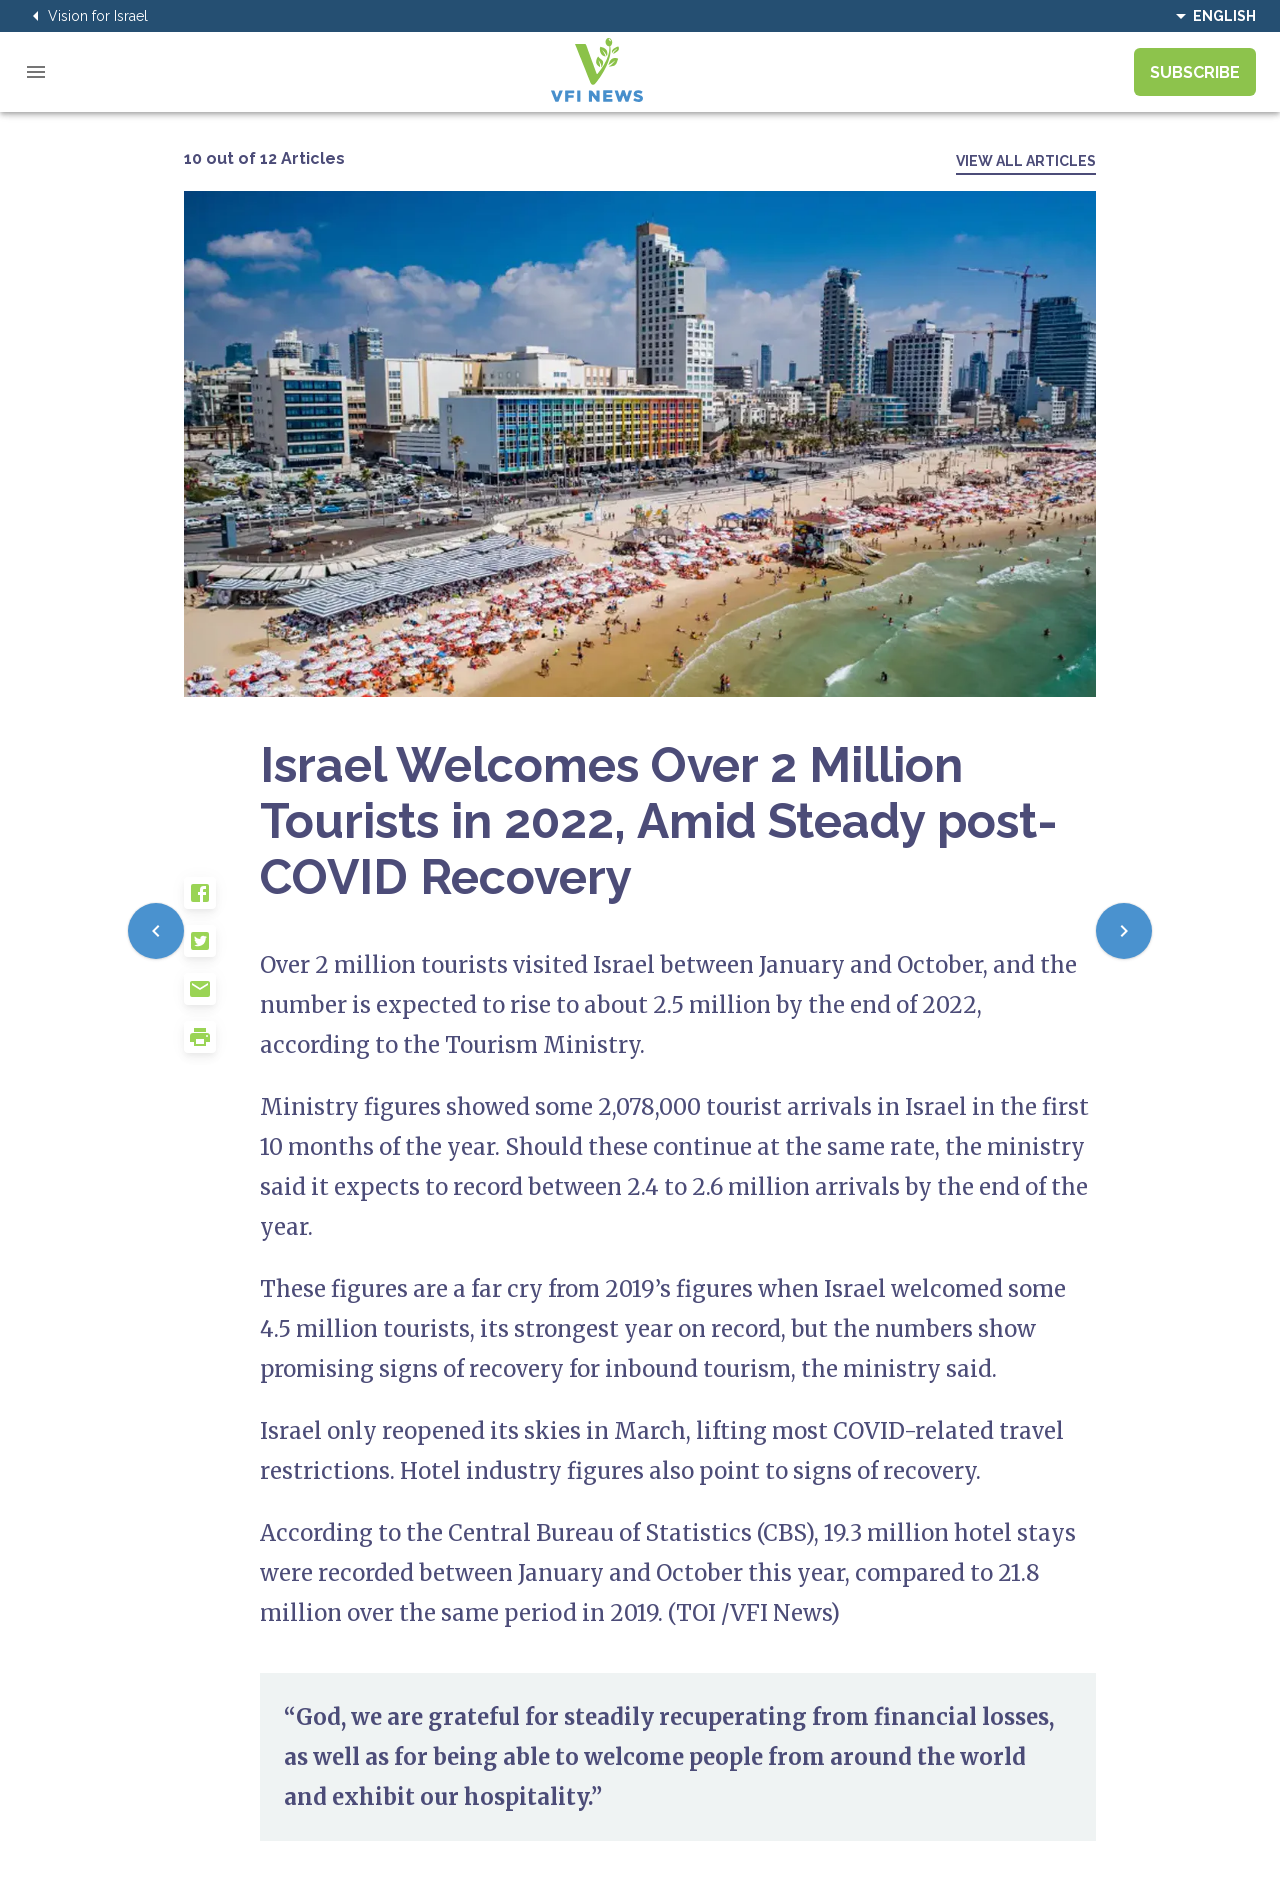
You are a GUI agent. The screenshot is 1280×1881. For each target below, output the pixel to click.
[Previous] (156, 931)
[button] (222, 901)
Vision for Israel (86, 16)
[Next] (1124, 931)
